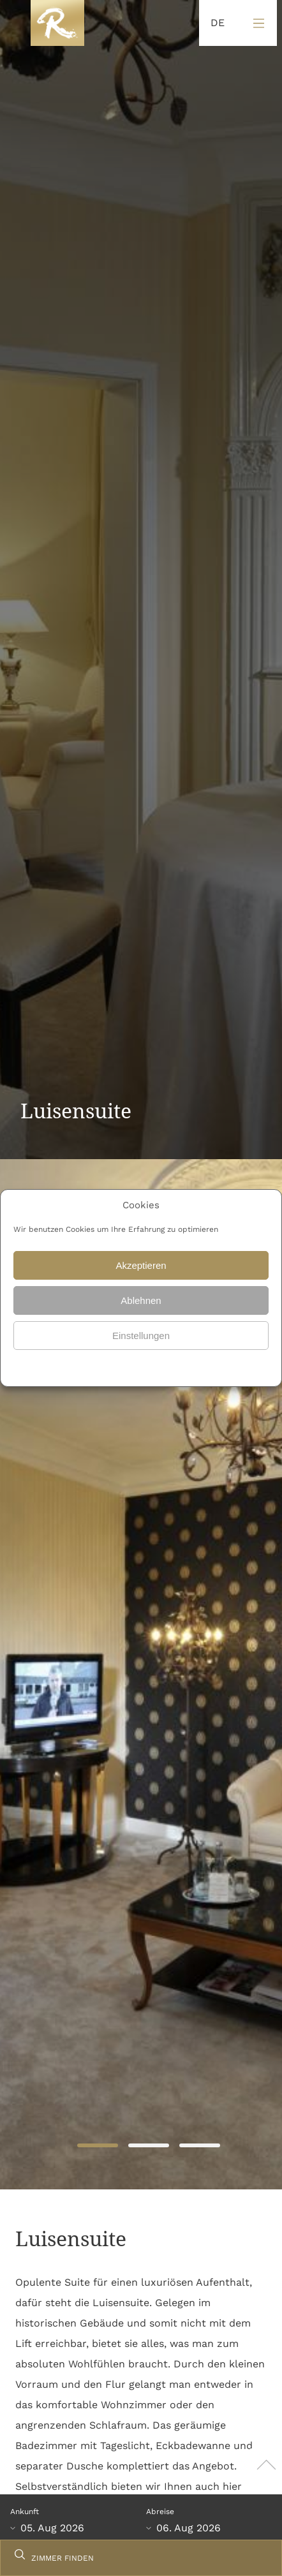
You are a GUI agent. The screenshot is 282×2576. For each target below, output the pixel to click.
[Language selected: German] (214, 23)
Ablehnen (141, 1300)
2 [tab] (148, 2145)
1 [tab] (97, 2145)
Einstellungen (141, 1335)
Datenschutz (111, 1366)
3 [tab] (199, 2145)
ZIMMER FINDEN (62, 2558)
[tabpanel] (141, 1674)
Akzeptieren (140, 1265)
